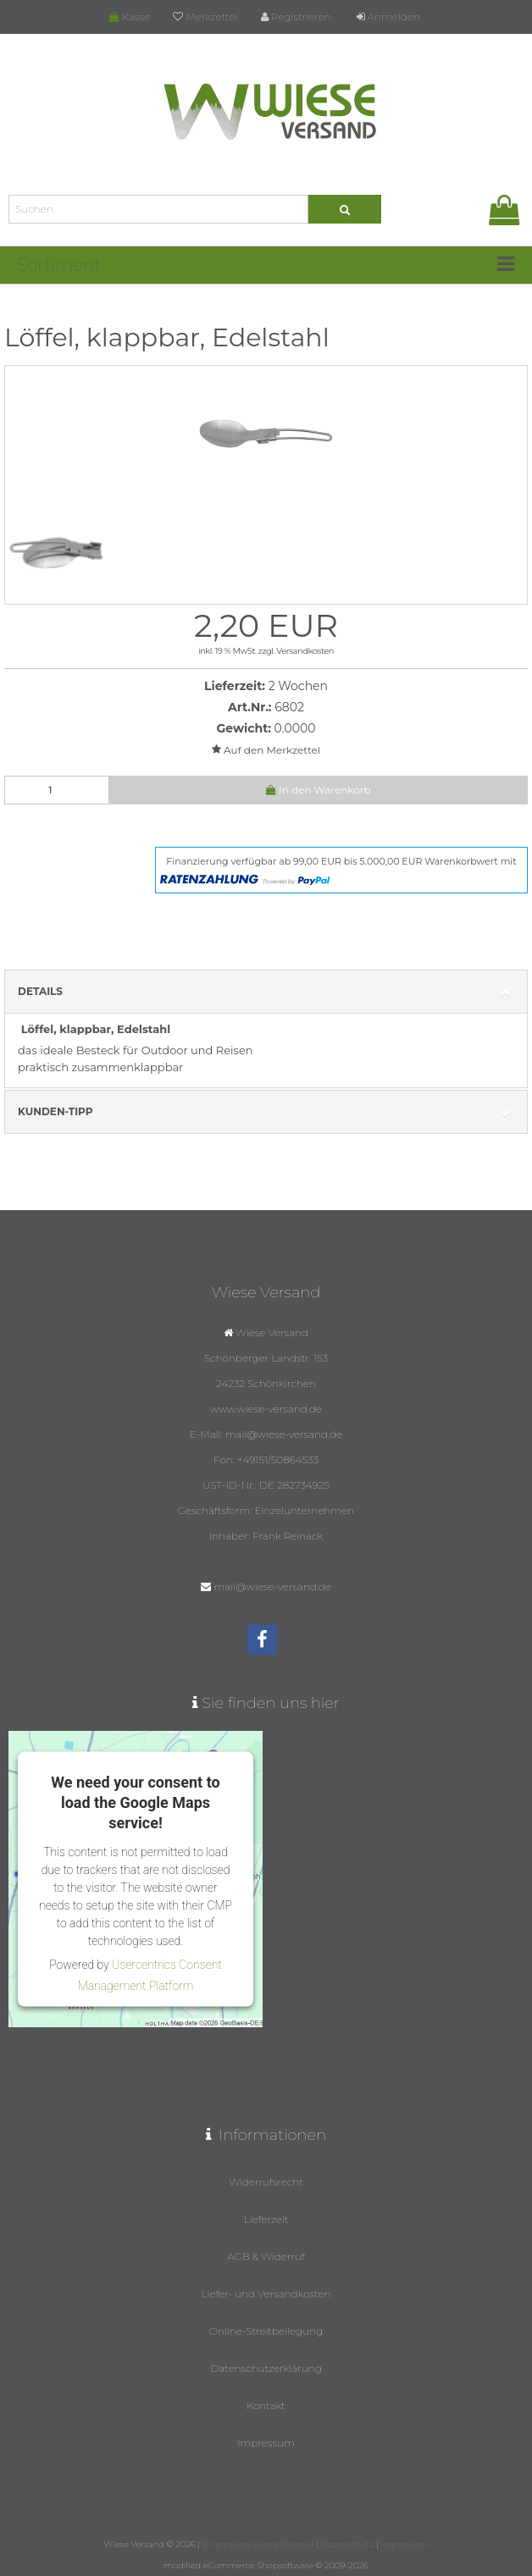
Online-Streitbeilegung (266, 2330)
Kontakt (266, 2405)
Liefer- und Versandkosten (265, 2293)
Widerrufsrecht (266, 2181)
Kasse (129, 16)
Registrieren (296, 16)
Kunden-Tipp (266, 1112)
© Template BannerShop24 (258, 2544)
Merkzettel (205, 16)
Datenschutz (347, 2544)
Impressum (266, 2442)
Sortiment (59, 265)
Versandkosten (305, 650)
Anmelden (388, 16)
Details (266, 992)
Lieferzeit (266, 2219)
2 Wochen (298, 686)
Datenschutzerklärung (266, 2368)
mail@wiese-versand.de (272, 1586)
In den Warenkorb (318, 789)
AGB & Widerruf (266, 2256)
